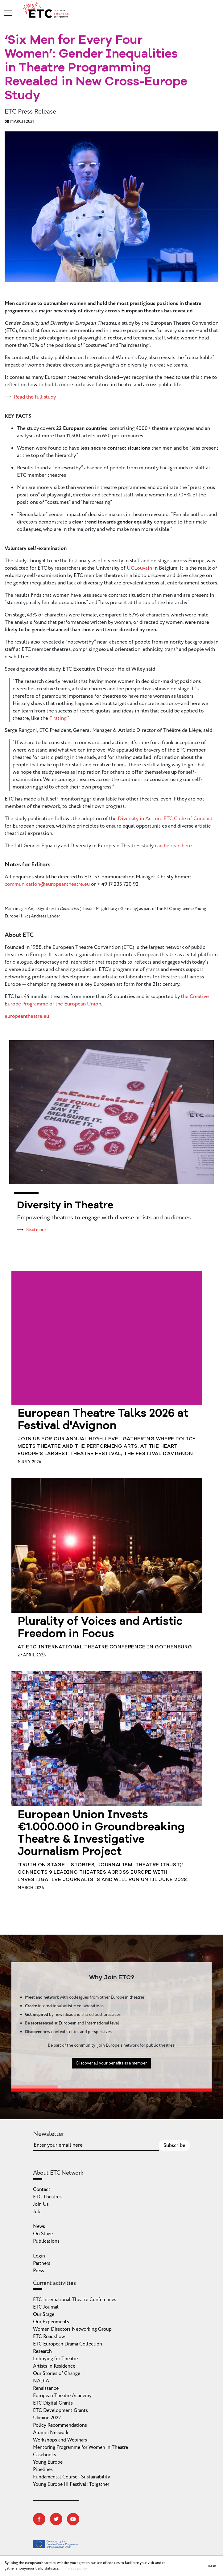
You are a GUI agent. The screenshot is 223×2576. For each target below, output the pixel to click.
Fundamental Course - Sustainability (71, 2477)
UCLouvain (139, 568)
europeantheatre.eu (27, 1016)
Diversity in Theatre (65, 1206)
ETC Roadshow (49, 2336)
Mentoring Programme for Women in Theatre (80, 2447)
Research (42, 2351)
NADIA (41, 2380)
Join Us (41, 2204)
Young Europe (48, 2462)
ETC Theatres (47, 2196)
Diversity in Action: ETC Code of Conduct (165, 818)
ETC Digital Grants (53, 2403)
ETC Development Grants (60, 2410)
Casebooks (44, 2454)
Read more (36, 1230)
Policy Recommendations (60, 2425)
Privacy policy (75, 2568)
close (212, 2565)
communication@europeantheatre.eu (47, 884)
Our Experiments (51, 2321)
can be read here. (174, 845)
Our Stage (43, 2314)
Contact (41, 2189)
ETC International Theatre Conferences (74, 2299)
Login (39, 2256)
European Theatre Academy (62, 2395)
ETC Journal (46, 2307)
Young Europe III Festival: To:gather (71, 2484)
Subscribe (174, 2145)
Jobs (38, 2211)
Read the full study (35, 397)
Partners (41, 2263)
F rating (57, 718)
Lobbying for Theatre (55, 2358)
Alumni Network (50, 2432)
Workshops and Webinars (60, 2440)
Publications (46, 2241)
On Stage (43, 2233)
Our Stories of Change (56, 2373)
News (39, 2226)
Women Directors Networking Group (72, 2329)
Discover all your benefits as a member (111, 2093)
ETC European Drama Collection (67, 2344)
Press (38, 2270)
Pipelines (43, 2469)
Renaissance (46, 2388)
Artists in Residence (54, 2366)
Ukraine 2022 (47, 2417)
